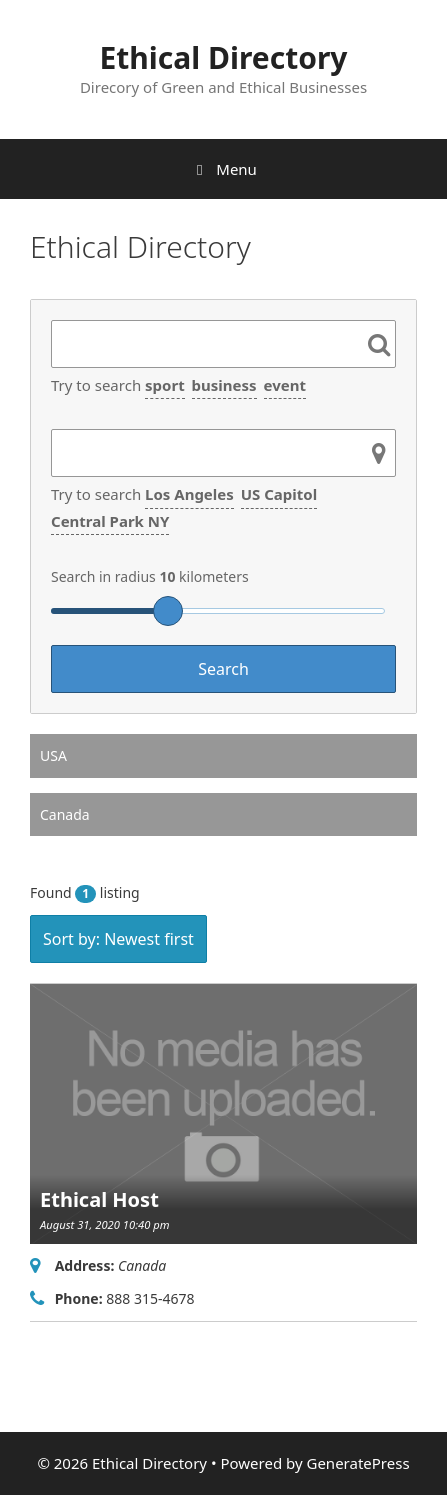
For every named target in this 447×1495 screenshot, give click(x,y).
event (285, 385)
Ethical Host (99, 1199)
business (224, 385)
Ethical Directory (224, 57)
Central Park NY (110, 521)
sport (165, 385)
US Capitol (279, 494)
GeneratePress (357, 1463)
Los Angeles (189, 494)
